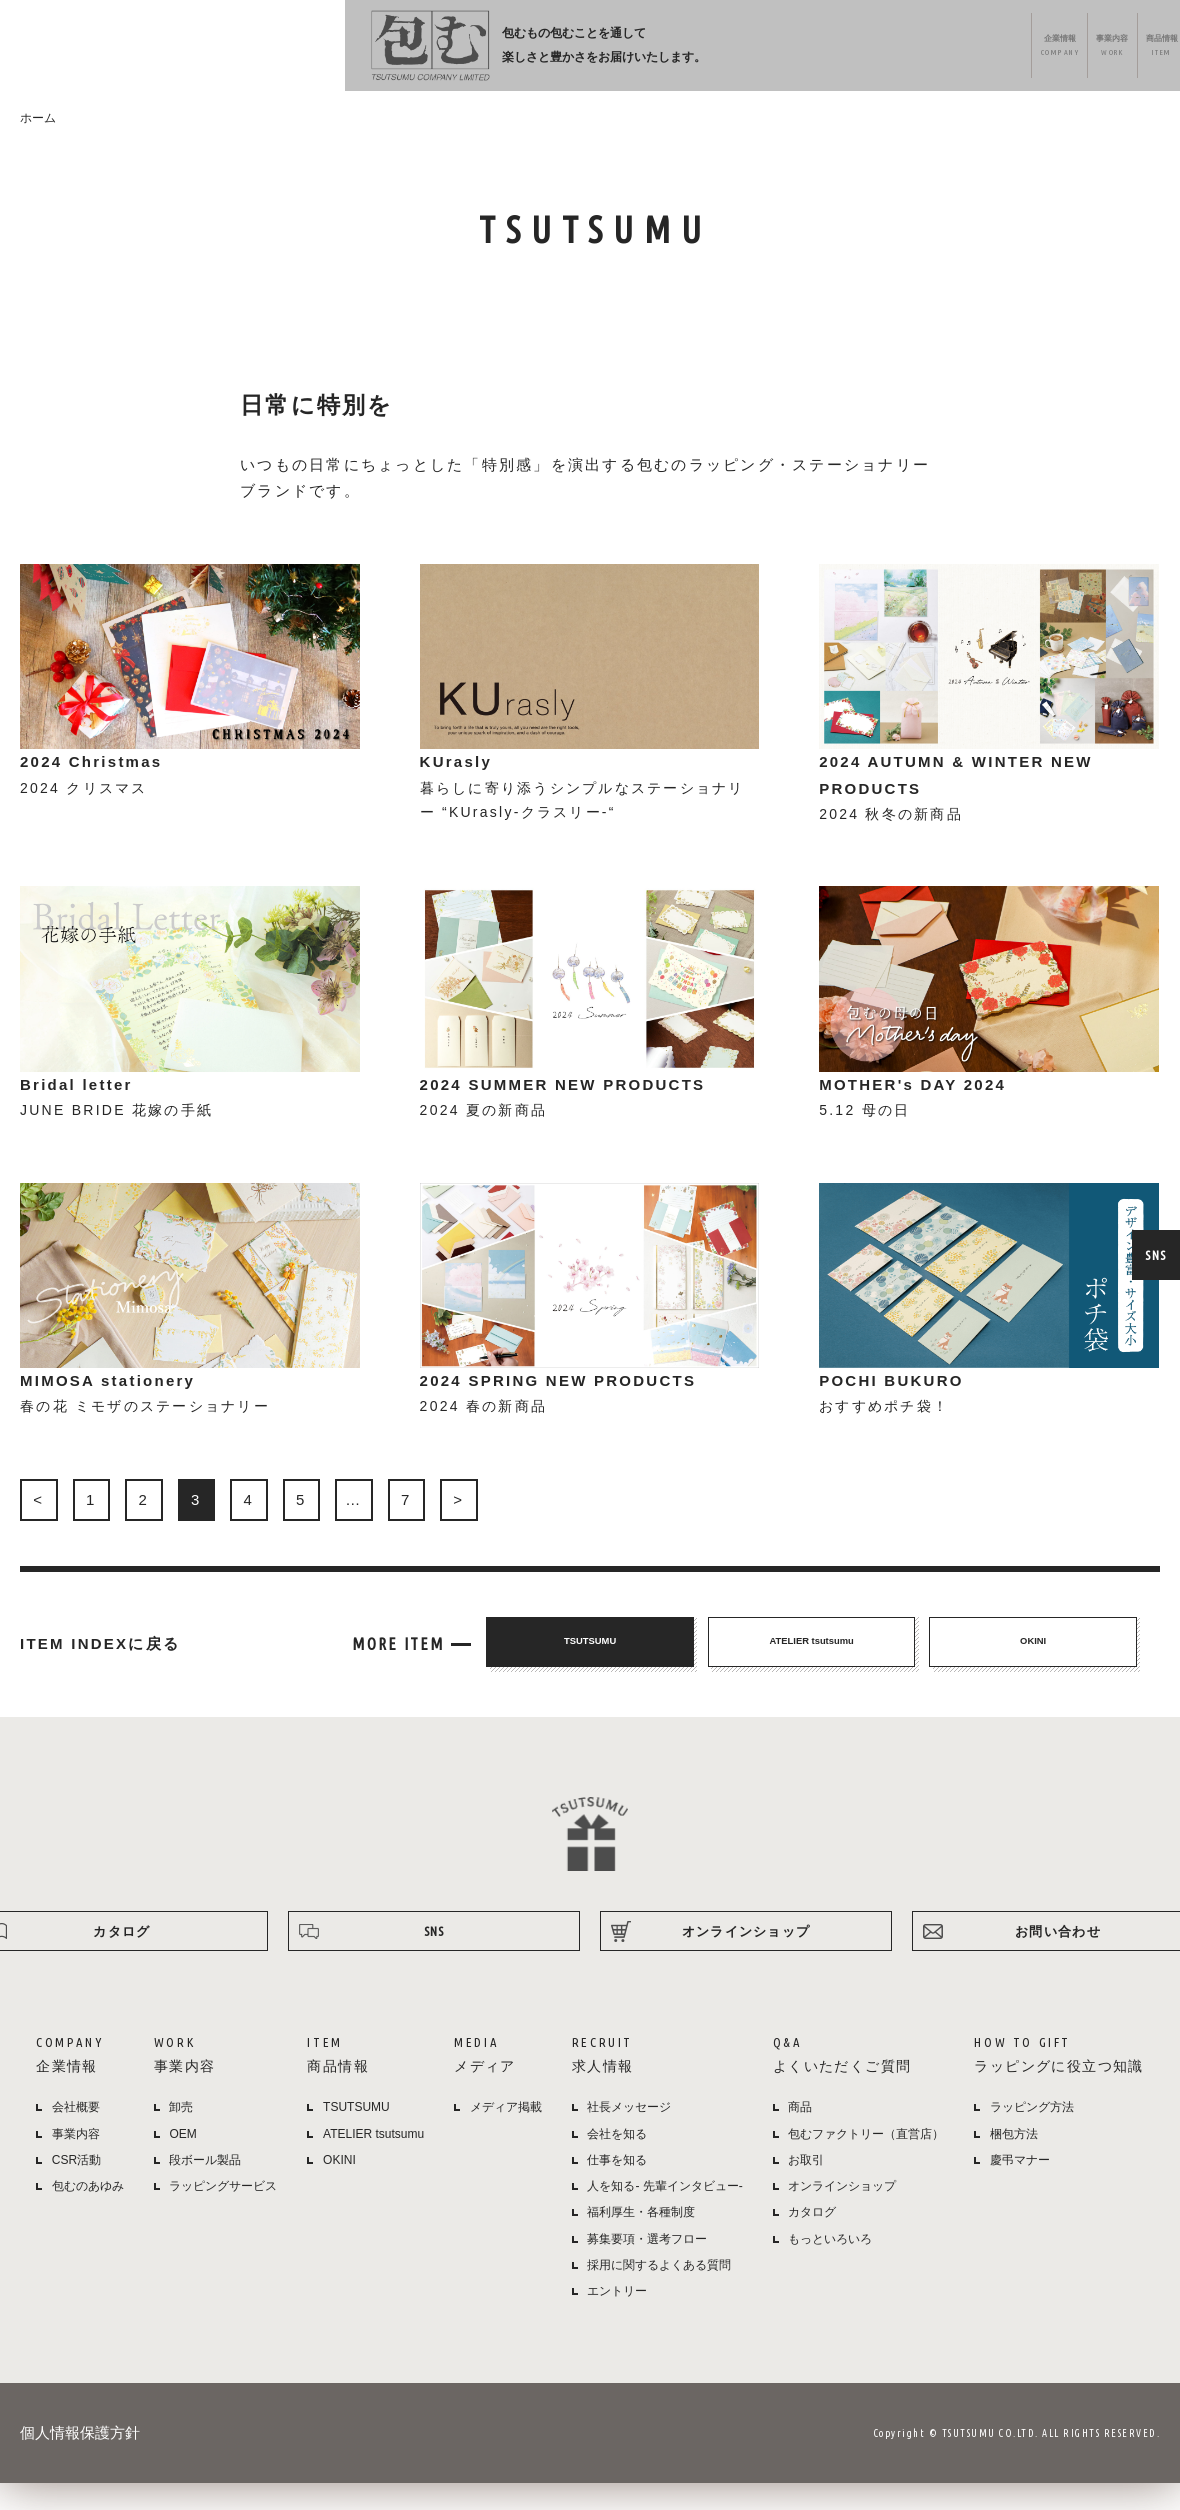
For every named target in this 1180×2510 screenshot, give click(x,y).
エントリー (617, 2319)
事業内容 (536, 51)
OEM (182, 2161)
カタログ (812, 2240)
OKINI (339, 2187)
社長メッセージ (629, 2135)
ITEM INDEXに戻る (100, 1671)
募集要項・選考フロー (647, 2266)
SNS (1155, 1255)
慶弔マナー (1020, 2187)
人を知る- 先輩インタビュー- (664, 2214)
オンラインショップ (1092, 51)
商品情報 (611, 51)
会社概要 (76, 2135)
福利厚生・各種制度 (641, 2240)
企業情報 (453, 51)
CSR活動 (76, 2187)
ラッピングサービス (223, 2214)
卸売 (181, 2135)
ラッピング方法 (965, 51)
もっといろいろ (830, 2266)
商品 (800, 2135)
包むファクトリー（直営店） (866, 2161)
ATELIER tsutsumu (373, 2161)
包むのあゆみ (88, 2214)
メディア (686, 51)
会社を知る (617, 2161)
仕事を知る (617, 2187)
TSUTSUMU (356, 2135)
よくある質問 (857, 51)
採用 (765, 51)
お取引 (806, 2187)
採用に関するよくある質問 (659, 2292)
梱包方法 (1014, 2161)
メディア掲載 (506, 2135)
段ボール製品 (205, 2187)
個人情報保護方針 (80, 2460)
